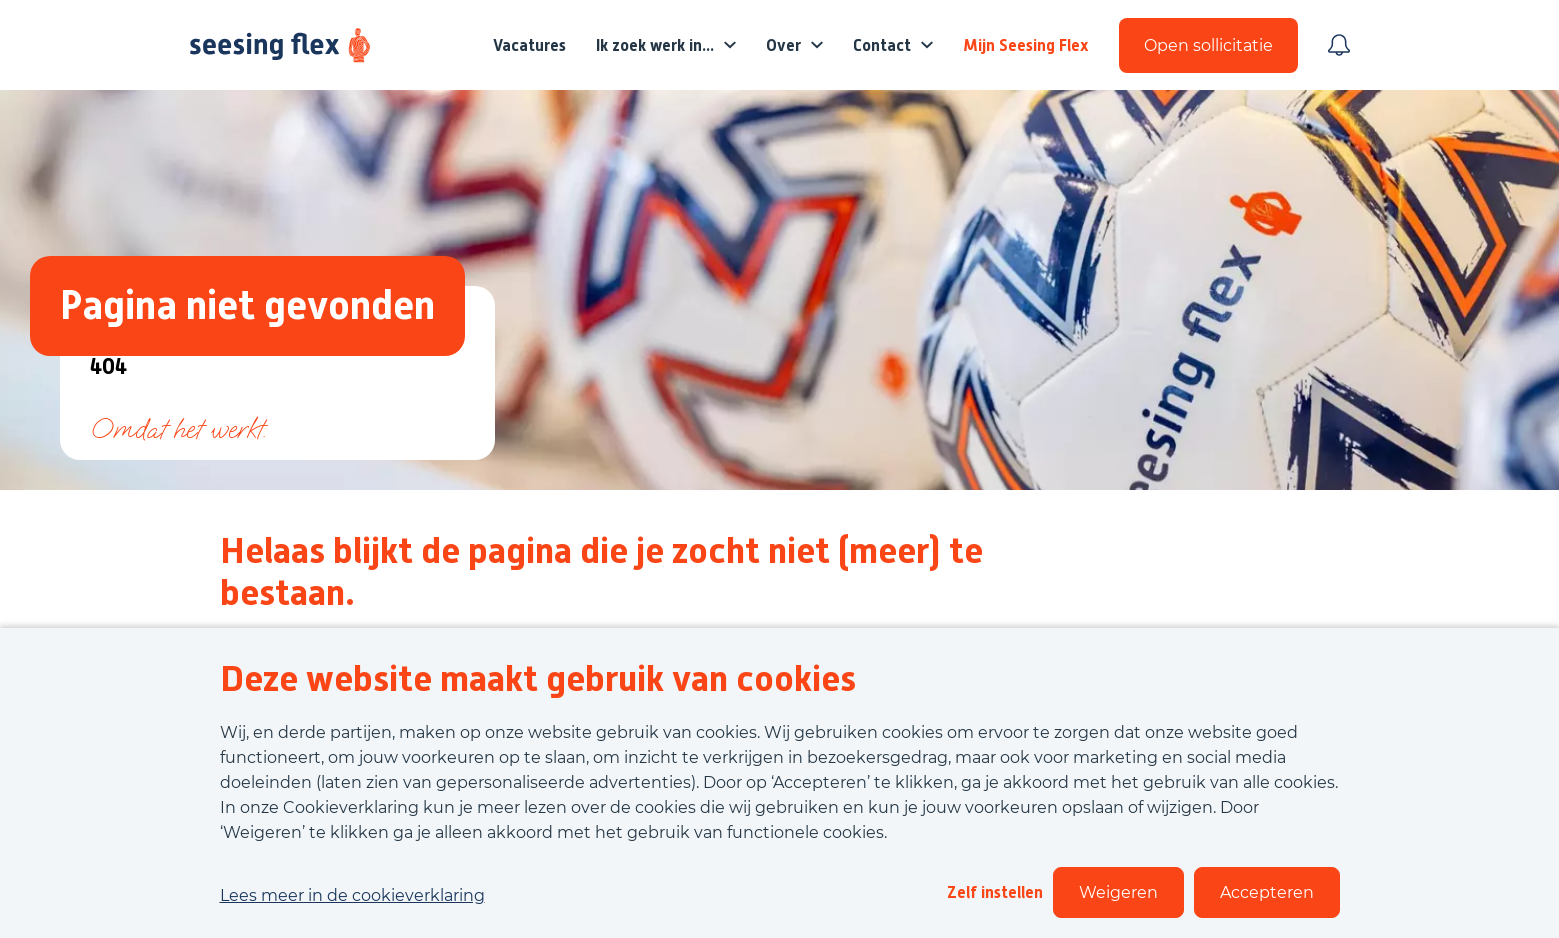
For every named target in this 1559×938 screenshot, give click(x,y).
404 (108, 367)
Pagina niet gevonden (247, 305)
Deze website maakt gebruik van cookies (538, 679)
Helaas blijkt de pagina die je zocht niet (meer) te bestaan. (601, 572)
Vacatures (529, 45)
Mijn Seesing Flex (1026, 45)
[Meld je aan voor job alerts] (1339, 45)
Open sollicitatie (1208, 45)
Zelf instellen (995, 892)
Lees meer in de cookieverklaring (352, 895)
